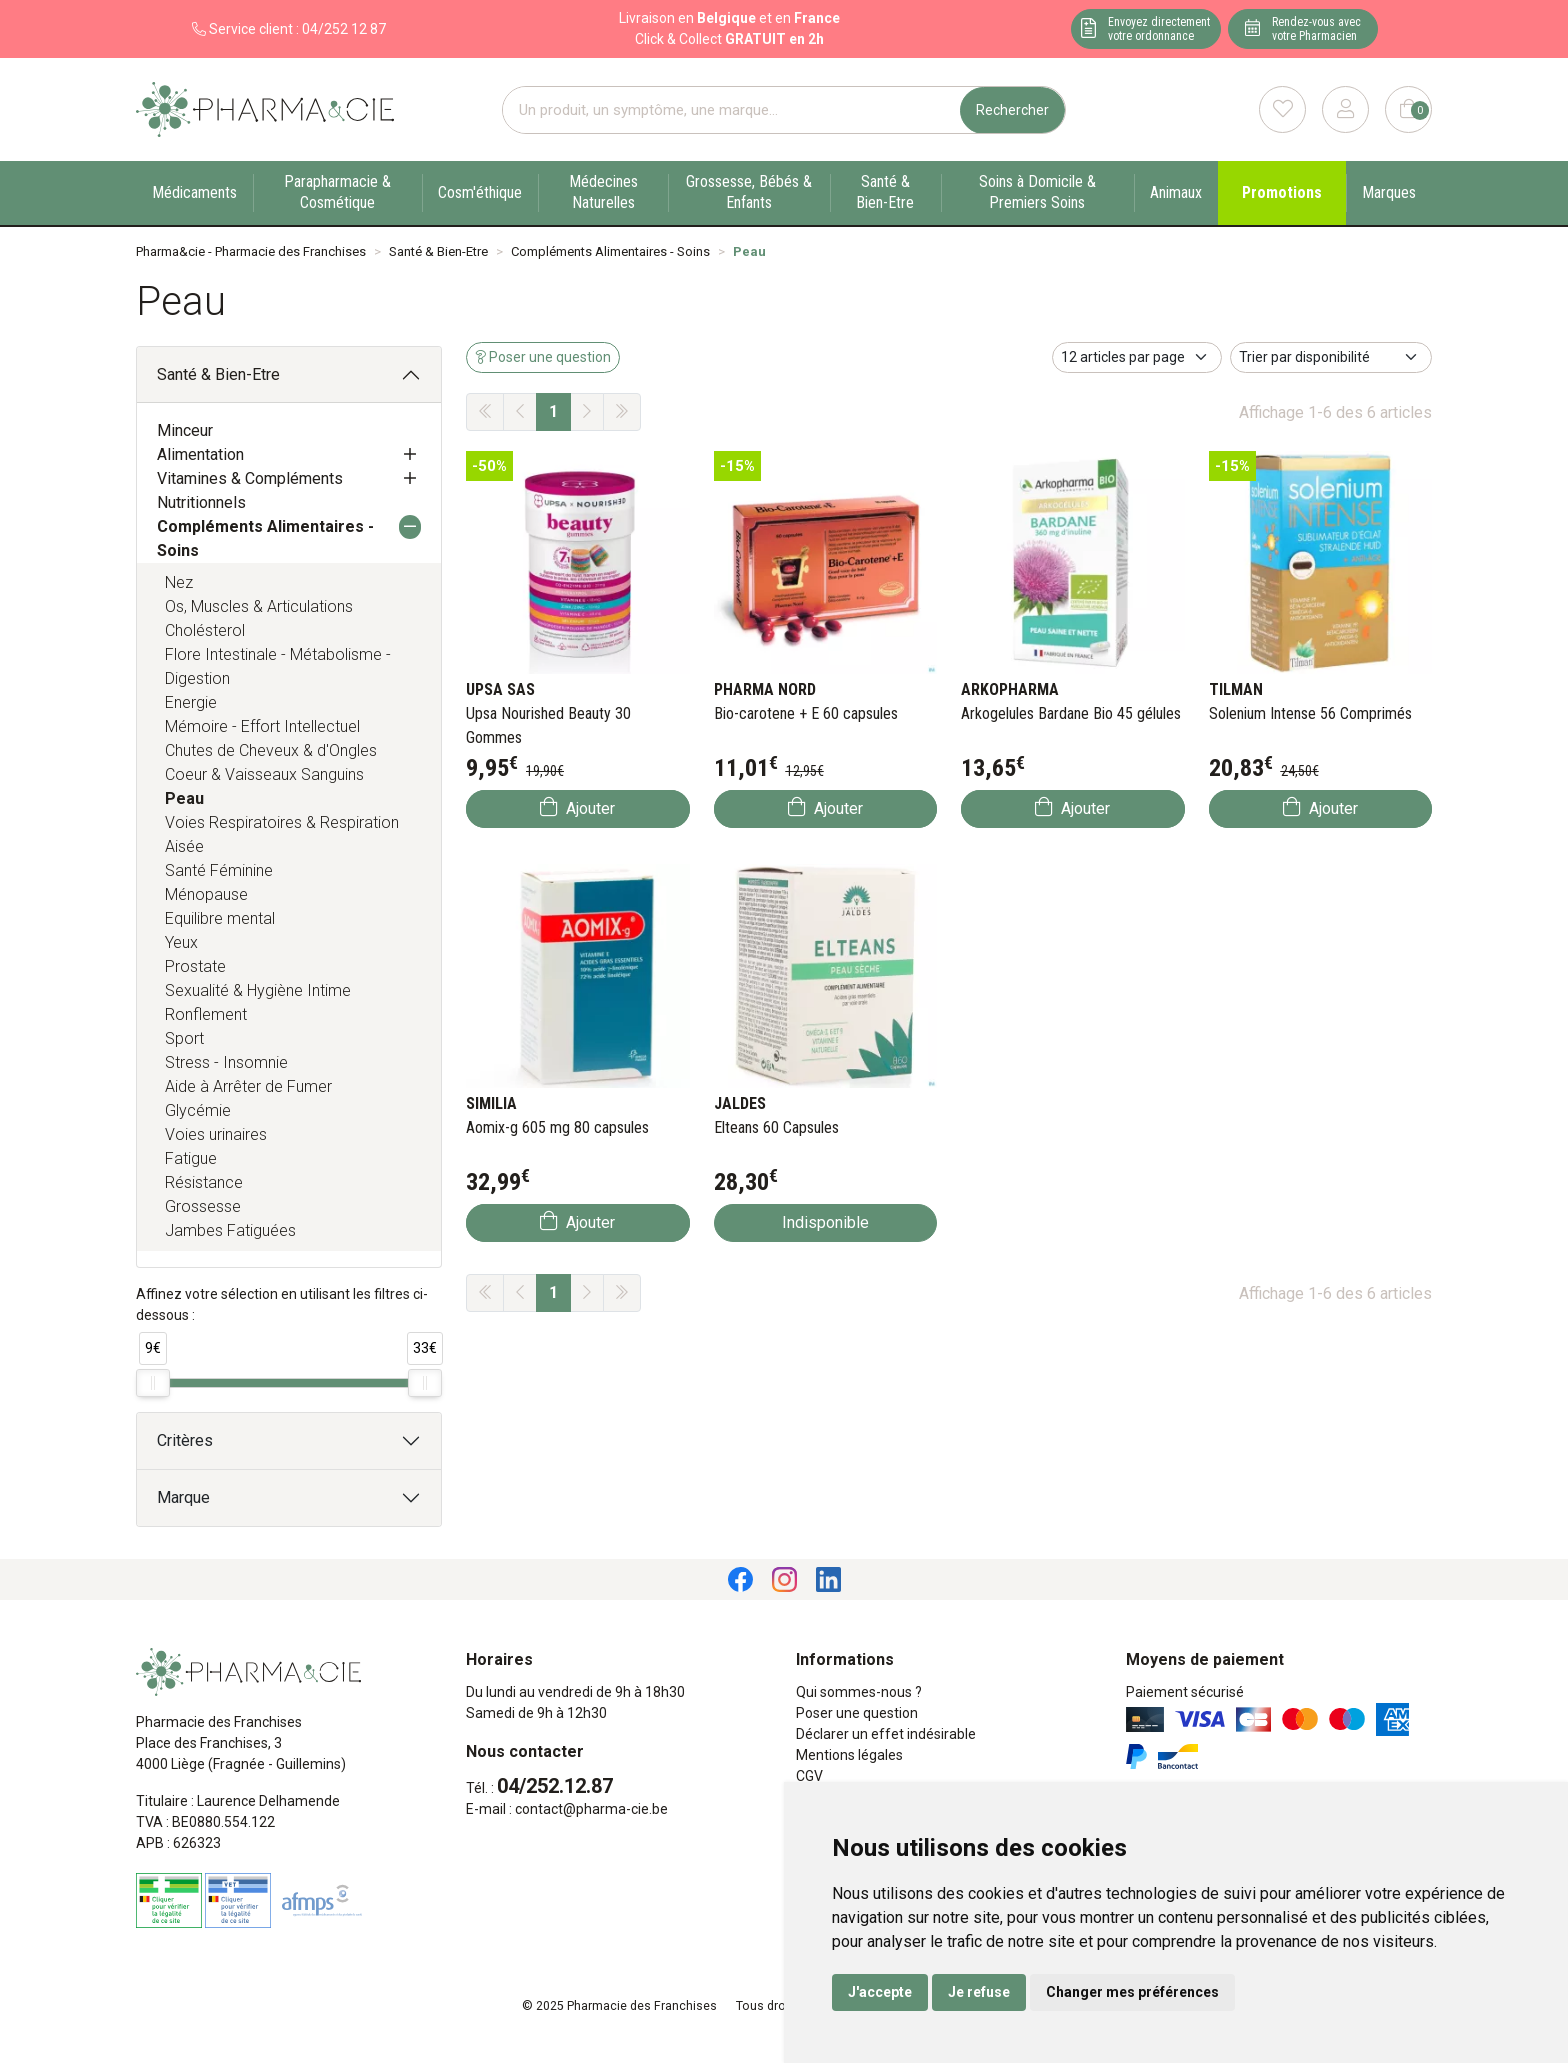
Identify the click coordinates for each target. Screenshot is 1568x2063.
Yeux (181, 942)
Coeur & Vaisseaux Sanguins (264, 774)
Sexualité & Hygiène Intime (258, 990)
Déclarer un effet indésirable (886, 1734)
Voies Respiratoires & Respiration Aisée (282, 834)
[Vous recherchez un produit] (732, 110)
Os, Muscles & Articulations (259, 606)
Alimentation (200, 454)
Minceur (185, 430)
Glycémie (198, 1110)
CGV (809, 1776)
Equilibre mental (220, 918)
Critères (185, 1440)
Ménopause (206, 894)
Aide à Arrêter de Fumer (248, 1086)
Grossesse (203, 1206)
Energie (191, 702)
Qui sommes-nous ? (859, 1692)
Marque (183, 1497)
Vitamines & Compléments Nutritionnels (250, 490)
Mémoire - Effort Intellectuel (262, 726)
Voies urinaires (216, 1134)
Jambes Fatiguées (230, 1230)
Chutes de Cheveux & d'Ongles (271, 750)
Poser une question (857, 1713)
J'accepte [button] (880, 1992)
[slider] (153, 1383)
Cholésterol (205, 630)
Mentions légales (849, 1755)
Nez (179, 582)
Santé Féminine (219, 870)
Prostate (195, 966)
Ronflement (206, 1014)
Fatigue (191, 1158)
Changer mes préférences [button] (1132, 1992)
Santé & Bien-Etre (218, 374)
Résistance (204, 1182)
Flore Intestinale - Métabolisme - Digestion (278, 666)
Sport (184, 1038)
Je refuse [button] (979, 1992)
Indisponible (825, 1222)
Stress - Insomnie (226, 1062)
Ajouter (577, 807)
